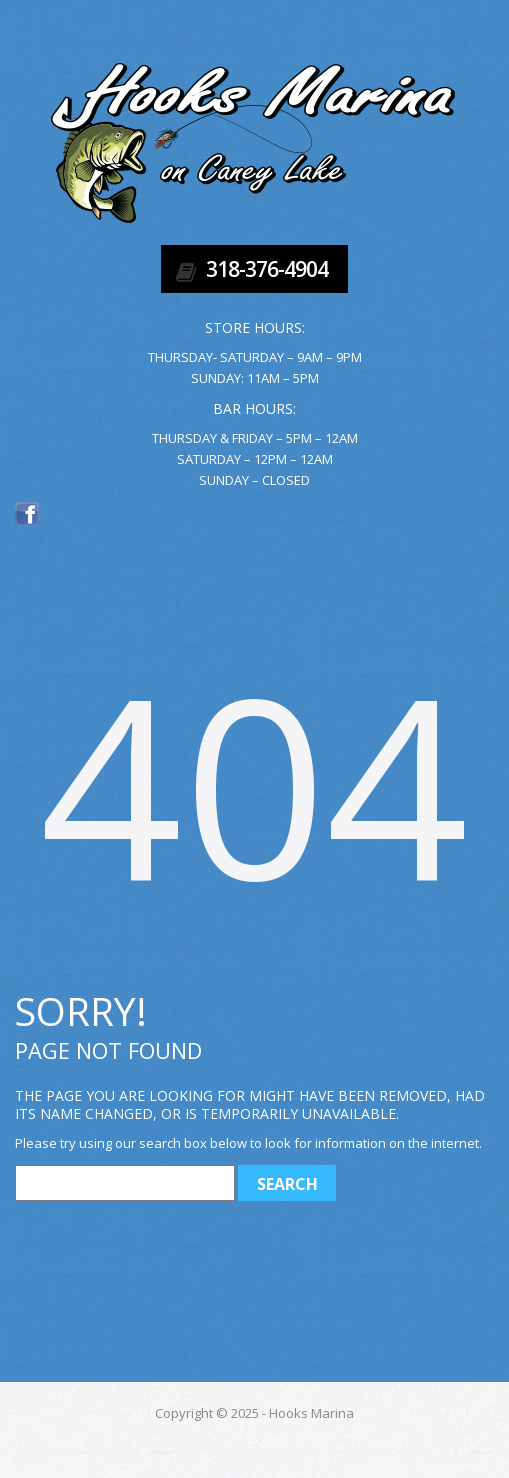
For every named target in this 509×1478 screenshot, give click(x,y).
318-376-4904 (267, 269)
